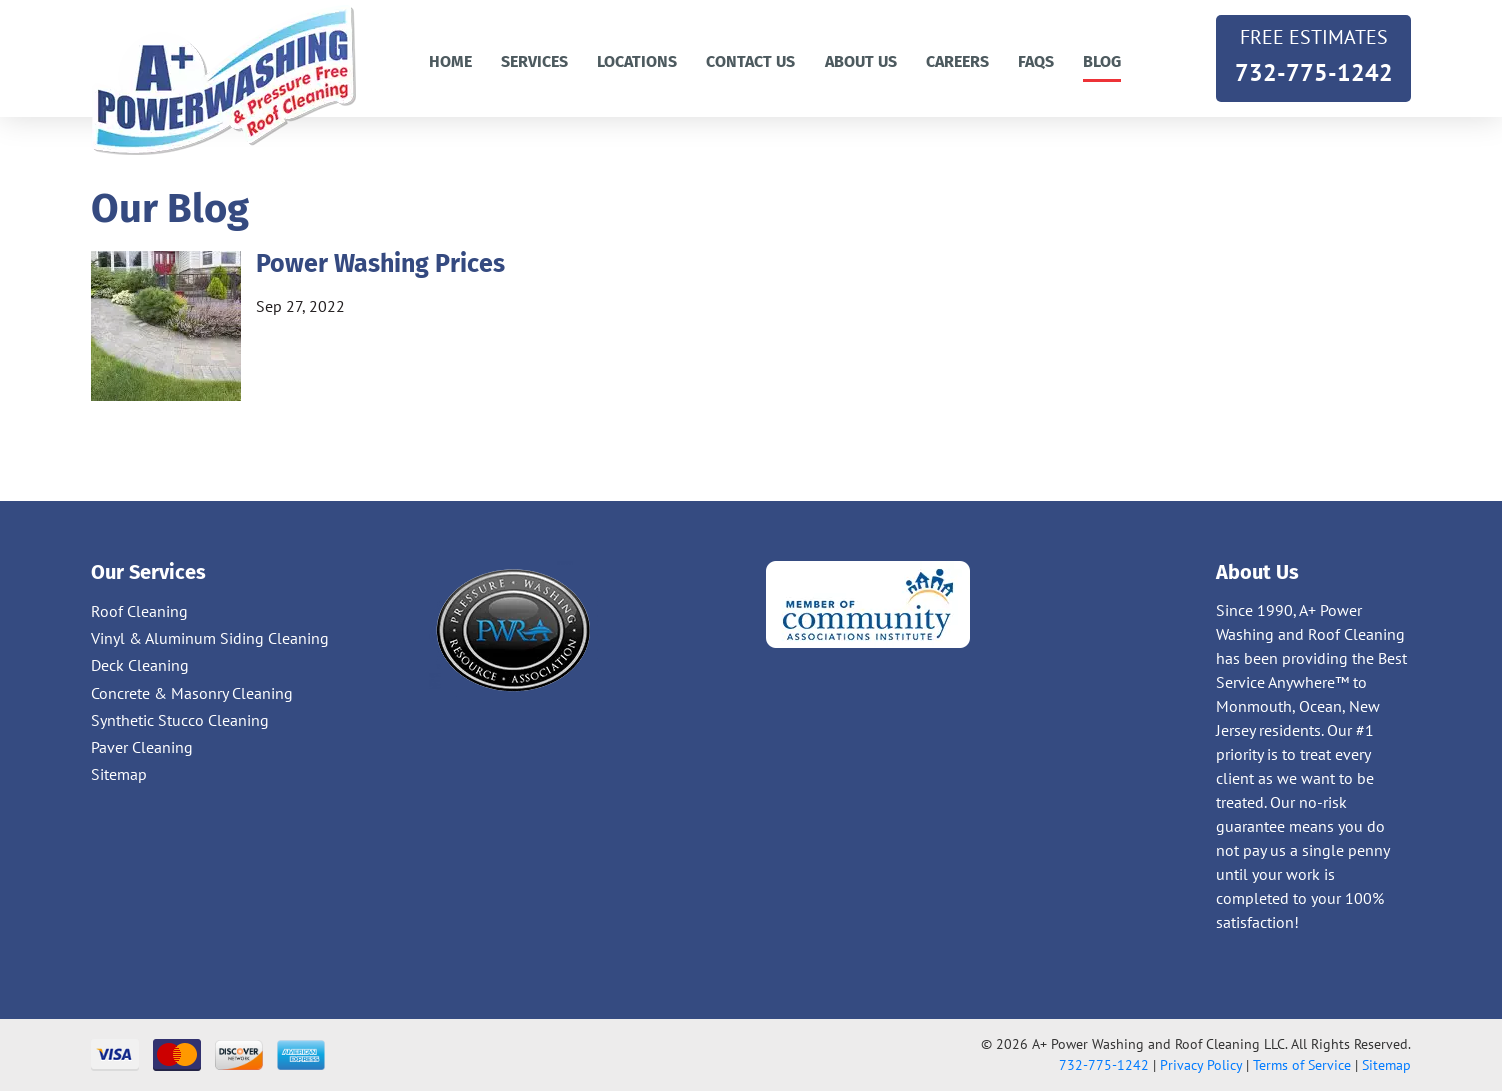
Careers (957, 61)
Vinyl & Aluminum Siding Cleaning (210, 638)
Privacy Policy (1201, 1065)
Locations (637, 61)
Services (534, 61)
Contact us (750, 61)
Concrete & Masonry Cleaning (192, 693)
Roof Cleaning (139, 611)
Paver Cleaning (142, 747)
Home (450, 61)
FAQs (1036, 61)
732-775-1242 (1313, 54)
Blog (1102, 61)
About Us (861, 61)
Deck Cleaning (140, 665)
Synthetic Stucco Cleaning (180, 720)
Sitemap (119, 774)
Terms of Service (1302, 1065)
